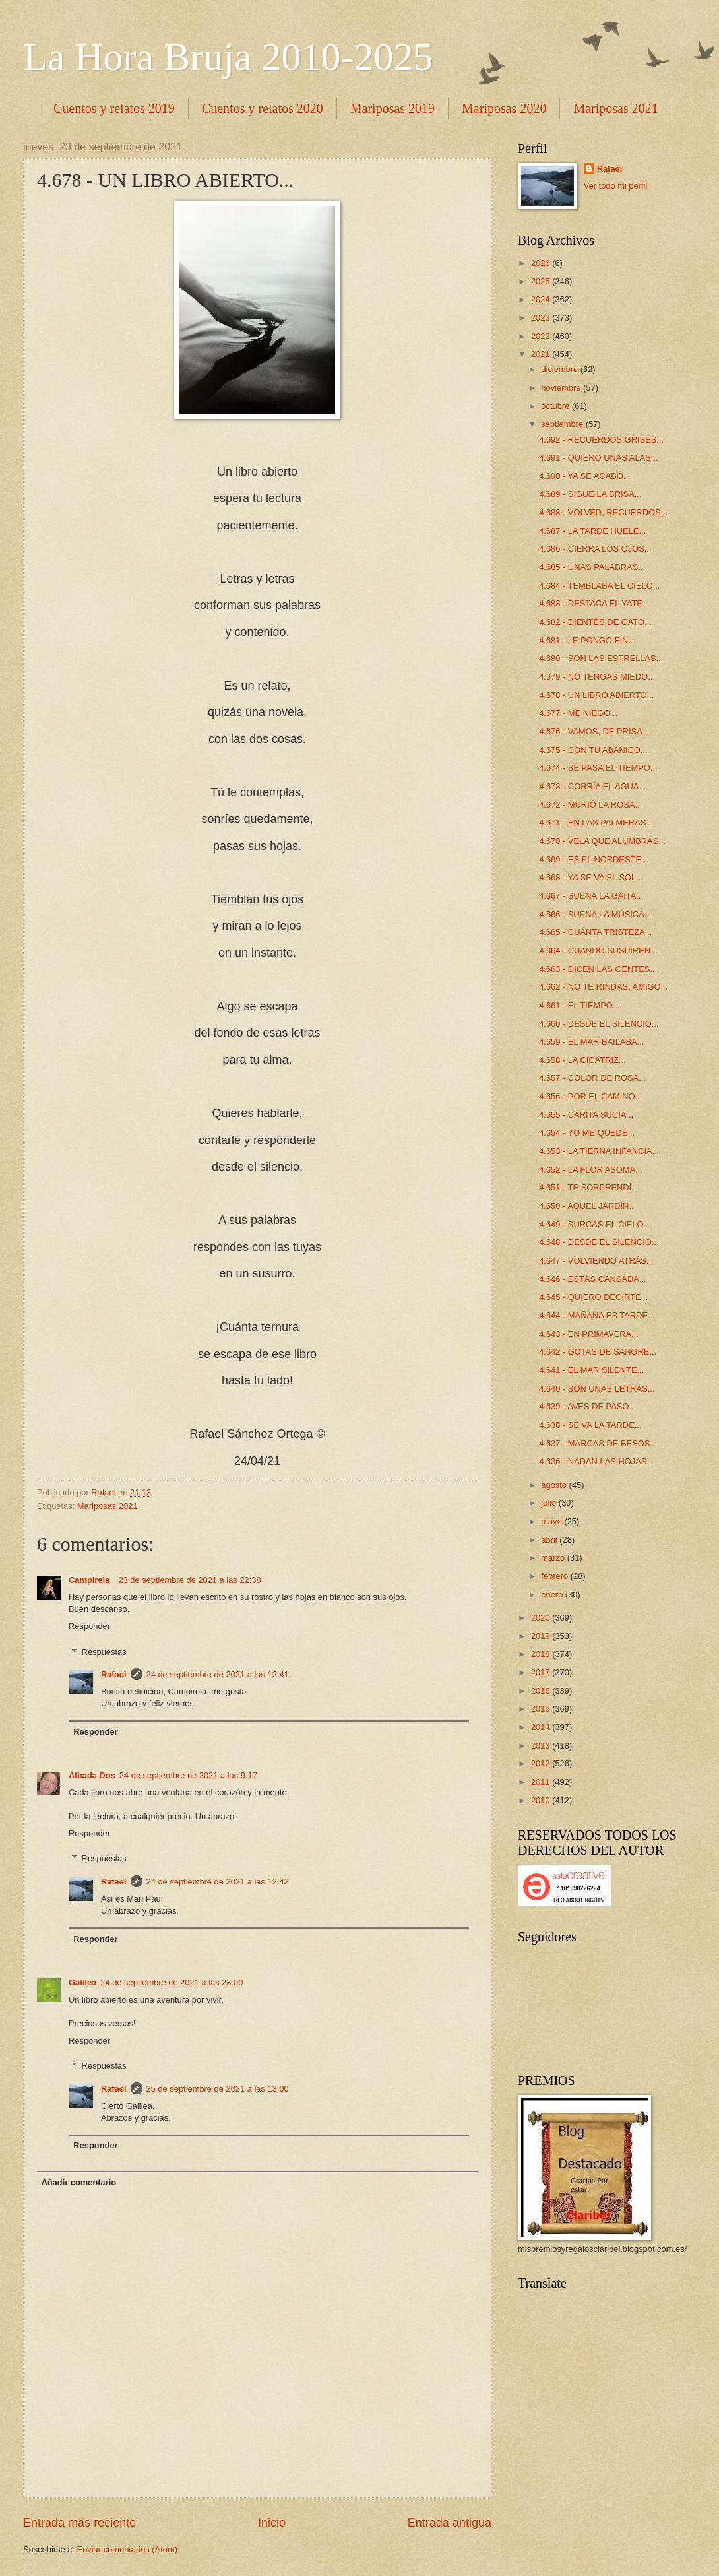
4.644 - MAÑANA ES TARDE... (597, 1315)
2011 (541, 1782)
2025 (541, 281)
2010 (541, 1800)
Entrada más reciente (79, 2522)
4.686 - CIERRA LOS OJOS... (595, 549)
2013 (541, 1746)
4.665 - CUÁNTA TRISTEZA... (595, 932)
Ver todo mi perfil (616, 186)
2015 (541, 1709)
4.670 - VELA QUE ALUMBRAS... (602, 841)
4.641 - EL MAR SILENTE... (591, 1370)
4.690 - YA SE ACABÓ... (584, 476)
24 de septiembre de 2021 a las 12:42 (217, 1881)
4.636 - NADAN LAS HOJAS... (596, 1461)
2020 (541, 1618)
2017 (541, 1672)
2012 (541, 1763)
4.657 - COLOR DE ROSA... (592, 1078)
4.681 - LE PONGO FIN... (587, 640)
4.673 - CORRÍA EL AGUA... (592, 786)
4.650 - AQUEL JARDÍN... (587, 1206)
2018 (541, 1654)
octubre (556, 406)
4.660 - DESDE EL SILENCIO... (598, 1024)
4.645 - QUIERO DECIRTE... (593, 1297)
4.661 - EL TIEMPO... (579, 1005)
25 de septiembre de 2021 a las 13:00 (217, 2089)
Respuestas (104, 1651)
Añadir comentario (78, 2182)
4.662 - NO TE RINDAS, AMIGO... (603, 987)
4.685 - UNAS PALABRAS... (592, 567)
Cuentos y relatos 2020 (262, 108)
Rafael (114, 1674)
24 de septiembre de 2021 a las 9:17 (188, 1775)
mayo (552, 1521)
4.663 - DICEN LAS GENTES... (598, 969)
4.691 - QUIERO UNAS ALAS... (598, 458)
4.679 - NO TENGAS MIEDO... (597, 677)
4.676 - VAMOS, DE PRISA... (594, 731)
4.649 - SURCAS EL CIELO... (594, 1224)
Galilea (82, 1982)
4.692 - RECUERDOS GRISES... (601, 440)
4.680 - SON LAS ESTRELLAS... (601, 658)
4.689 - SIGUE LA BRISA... (590, 494)
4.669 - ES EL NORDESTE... (593, 859)
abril (550, 1540)
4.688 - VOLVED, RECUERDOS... (603, 512)
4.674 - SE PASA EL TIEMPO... (598, 768)
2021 (541, 354)
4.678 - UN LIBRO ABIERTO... (596, 695)
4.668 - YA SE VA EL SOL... (591, 877)
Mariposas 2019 (392, 108)
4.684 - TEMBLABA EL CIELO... (599, 586)
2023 (541, 318)
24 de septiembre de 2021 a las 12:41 (217, 1674)
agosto (555, 1485)
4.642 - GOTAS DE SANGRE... (597, 1352)
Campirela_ (91, 1580)
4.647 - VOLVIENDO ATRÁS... (596, 1261)
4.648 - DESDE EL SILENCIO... (598, 1242)
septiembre (563, 424)
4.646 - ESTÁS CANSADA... (592, 1279)
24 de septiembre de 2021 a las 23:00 (171, 1982)
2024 (541, 299)
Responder (89, 1626)
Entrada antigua (449, 2522)
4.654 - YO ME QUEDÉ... (587, 1133)
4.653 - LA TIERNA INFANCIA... (599, 1151)
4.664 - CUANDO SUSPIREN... (598, 950)
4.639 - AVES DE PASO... (587, 1406)
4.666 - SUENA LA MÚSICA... (595, 914)
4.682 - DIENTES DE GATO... (595, 622)
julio (549, 1503)
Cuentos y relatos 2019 (114, 108)
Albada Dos (92, 1775)
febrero (555, 1576)
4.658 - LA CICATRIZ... (582, 1060)
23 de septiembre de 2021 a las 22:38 (189, 1580)
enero (553, 1594)
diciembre (560, 369)
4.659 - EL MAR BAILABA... (591, 1041)
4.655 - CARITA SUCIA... (586, 1115)
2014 (541, 1727)
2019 (541, 1636)
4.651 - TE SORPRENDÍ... (589, 1187)
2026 (541, 263)
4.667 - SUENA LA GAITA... (591, 896)
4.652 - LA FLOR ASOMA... (590, 1170)
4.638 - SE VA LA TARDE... (590, 1425)
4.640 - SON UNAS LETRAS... (596, 1389)
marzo (554, 1557)
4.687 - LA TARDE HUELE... (592, 531)
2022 (541, 336)
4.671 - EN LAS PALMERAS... (596, 822)
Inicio (272, 2522)
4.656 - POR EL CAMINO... (590, 1096)
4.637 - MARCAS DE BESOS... (598, 1443)
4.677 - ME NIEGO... (578, 713)
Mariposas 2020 (504, 108)
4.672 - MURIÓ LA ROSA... (590, 805)
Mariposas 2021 (107, 1506)
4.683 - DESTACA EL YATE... (594, 603)
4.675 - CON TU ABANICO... (593, 750)
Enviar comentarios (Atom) (127, 2549)
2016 (541, 1691)
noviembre (562, 388)
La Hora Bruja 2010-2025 (228, 57)
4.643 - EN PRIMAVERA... (589, 1334)
